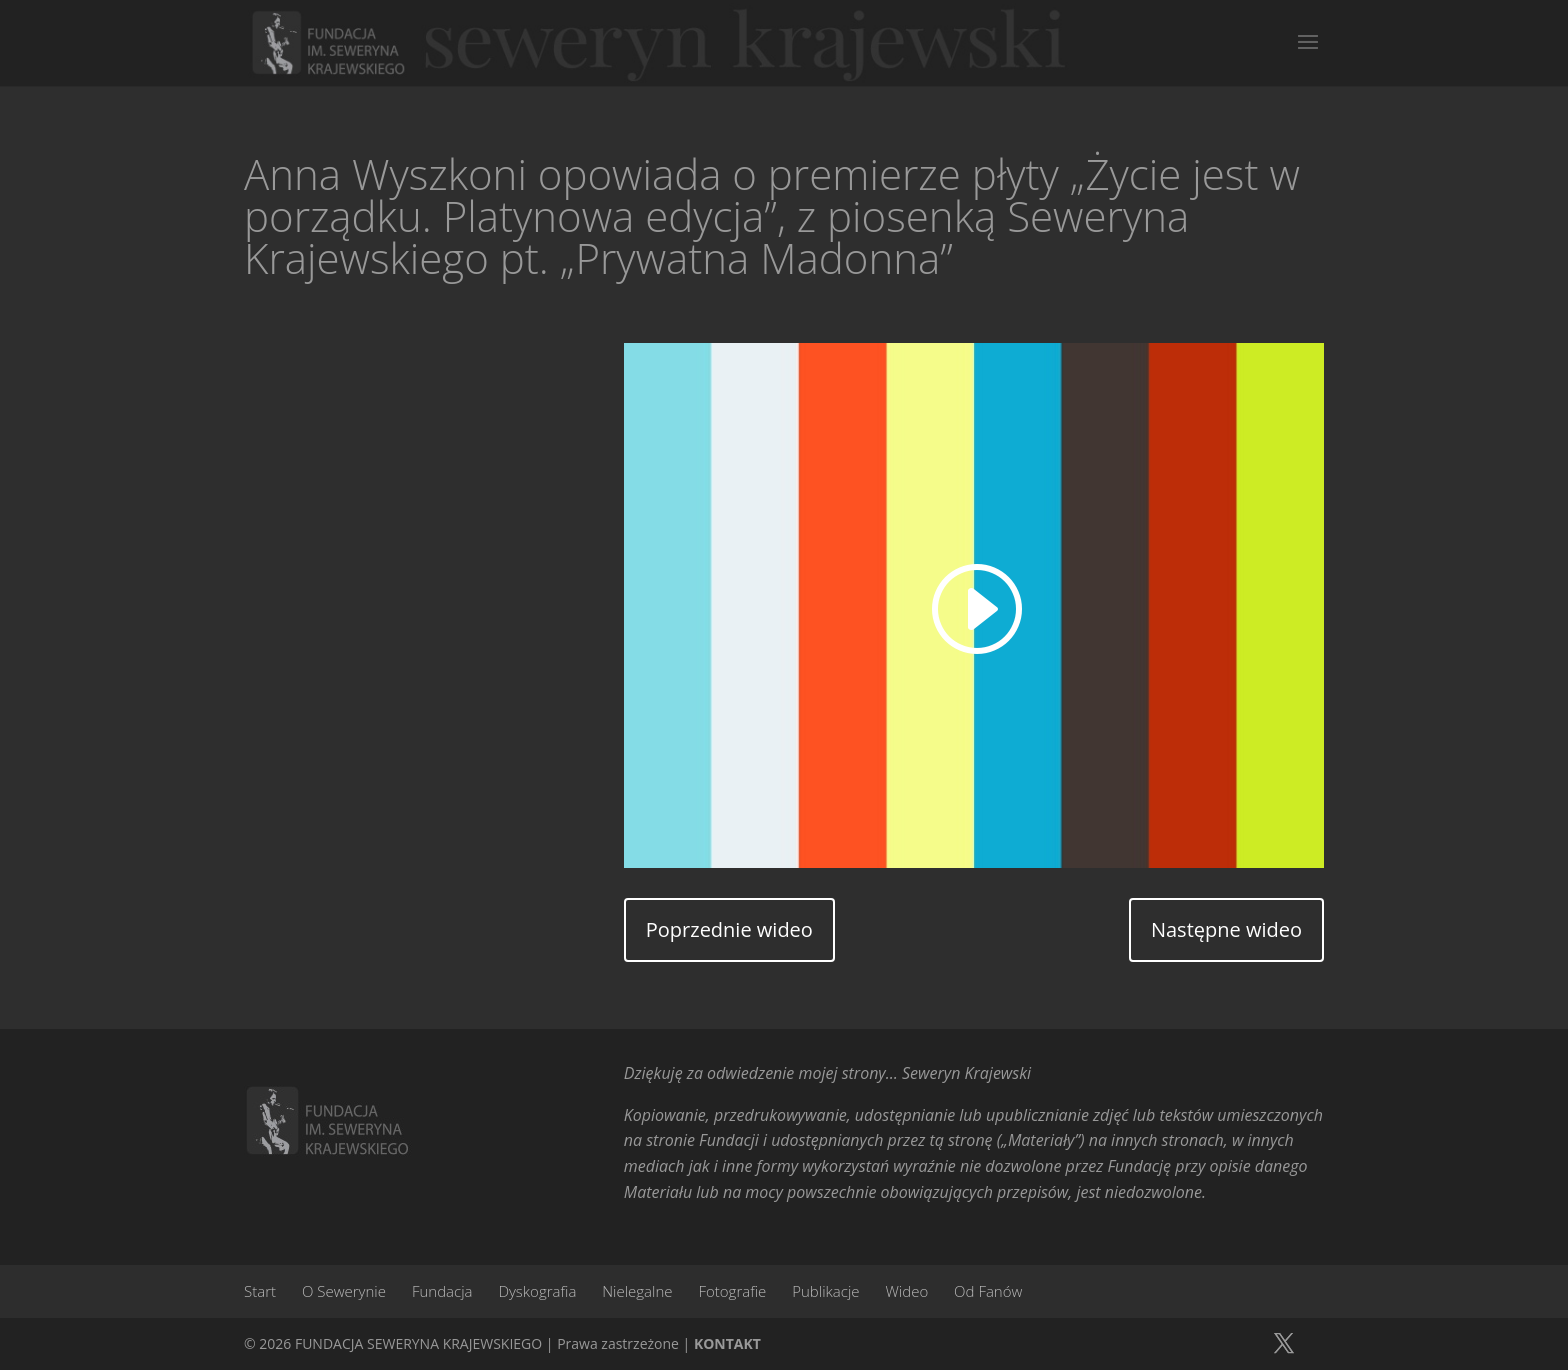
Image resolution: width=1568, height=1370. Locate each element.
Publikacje (825, 1291)
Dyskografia (537, 1291)
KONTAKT (727, 1343)
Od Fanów (988, 1291)
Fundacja (442, 1291)
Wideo (906, 1291)
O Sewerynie (344, 1291)
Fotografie (732, 1291)
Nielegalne (637, 1291)
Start (260, 1291)
